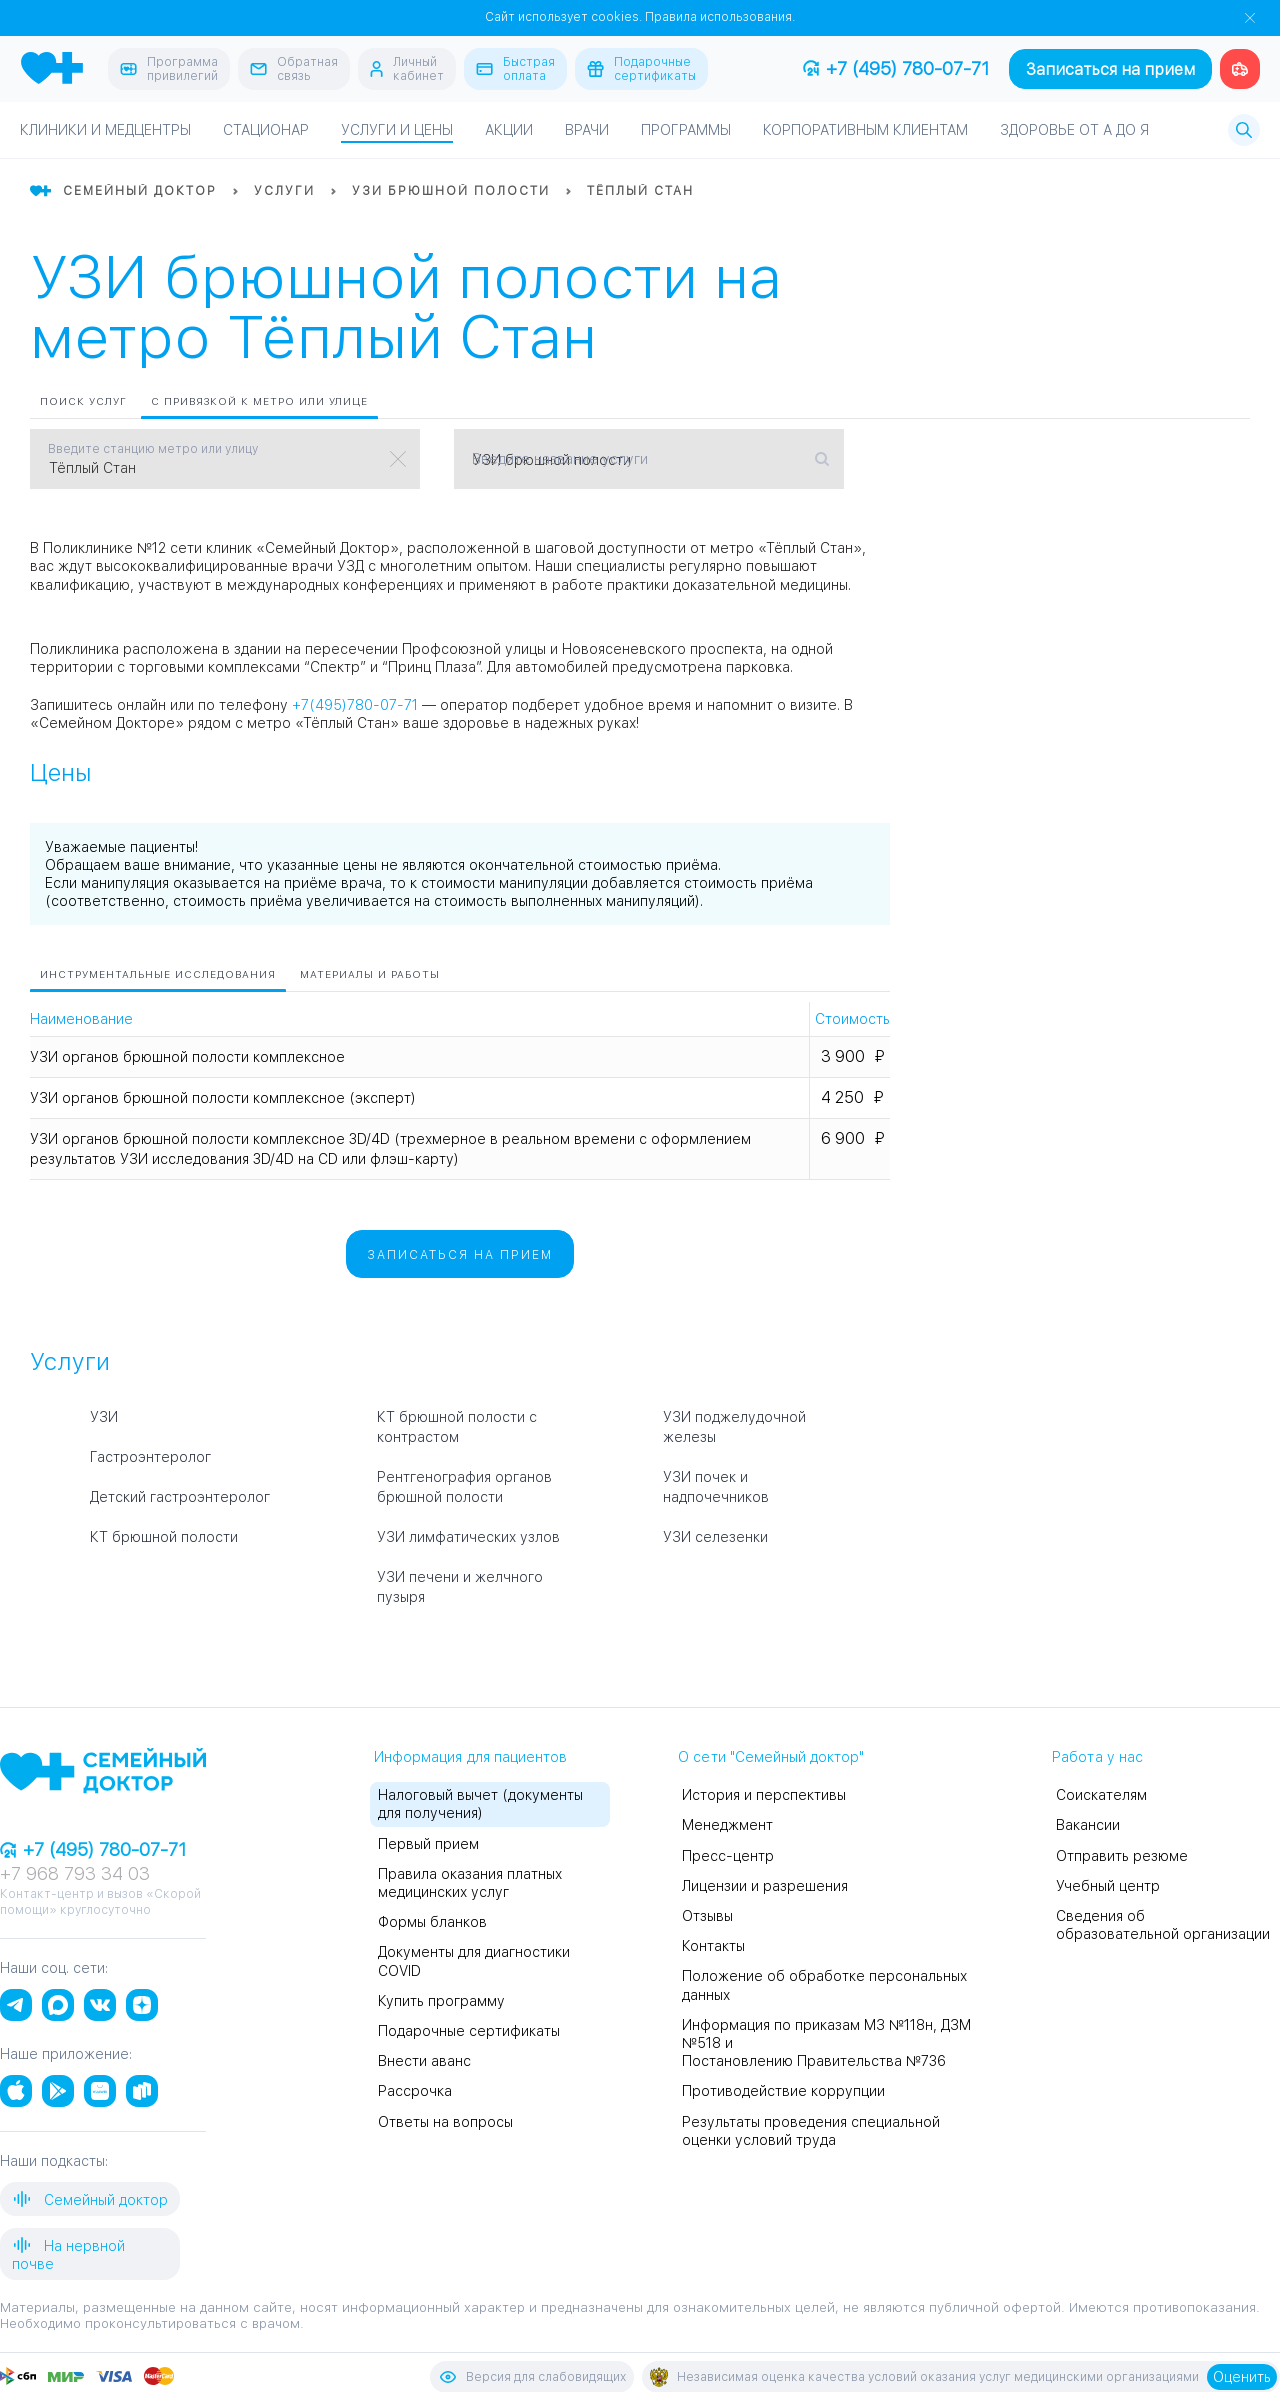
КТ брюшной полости (164, 1537)
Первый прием (428, 1844)
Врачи (587, 130)
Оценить (1242, 2377)
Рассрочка (415, 2091)
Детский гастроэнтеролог (180, 1497)
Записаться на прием (1110, 69)
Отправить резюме (1122, 1856)
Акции (509, 130)
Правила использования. (720, 17)
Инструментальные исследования (158, 974)
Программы (686, 130)
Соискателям (1101, 1795)
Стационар (266, 130)
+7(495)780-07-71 (355, 705)
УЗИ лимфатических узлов (468, 1537)
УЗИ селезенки (715, 1537)
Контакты (713, 1946)
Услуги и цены (397, 130)
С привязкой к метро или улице (259, 401)
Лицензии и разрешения (765, 1886)
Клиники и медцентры (105, 130)
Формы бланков (432, 1922)
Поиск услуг (83, 401)
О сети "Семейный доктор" (771, 1757)
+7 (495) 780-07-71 (896, 68)
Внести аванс (424, 2061)
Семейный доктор (90, 2199)
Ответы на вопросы (445, 2122)
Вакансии (1088, 1825)
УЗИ (104, 1417)
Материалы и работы (370, 974)
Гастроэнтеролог (150, 1457)
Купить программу (441, 2001)
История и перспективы (764, 1795)
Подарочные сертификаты (469, 2031)
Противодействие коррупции (783, 2091)
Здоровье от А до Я (1074, 130)
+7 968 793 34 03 (75, 1873)
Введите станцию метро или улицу (153, 449)
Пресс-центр (728, 1856)
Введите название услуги (560, 459)
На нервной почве (68, 2253)
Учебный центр (1108, 1886)
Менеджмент (727, 1825)
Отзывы (707, 1916)
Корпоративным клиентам (865, 130)
